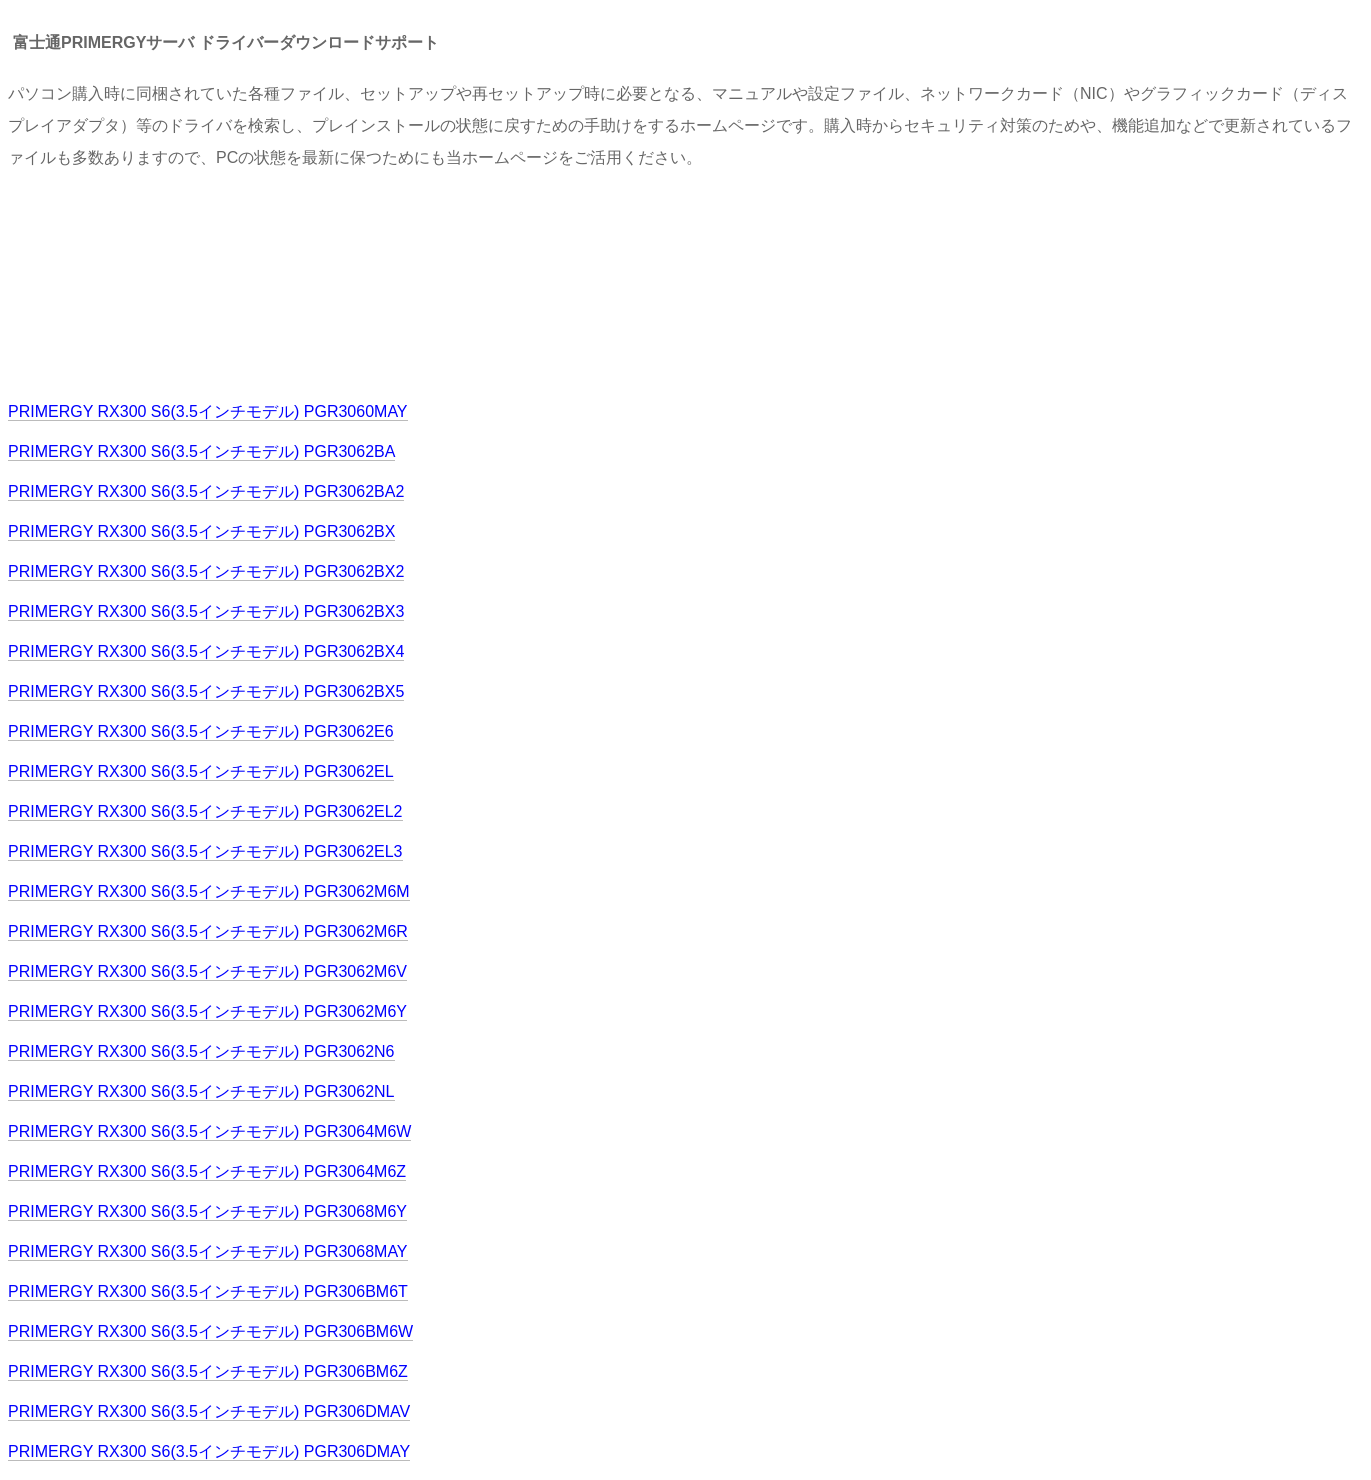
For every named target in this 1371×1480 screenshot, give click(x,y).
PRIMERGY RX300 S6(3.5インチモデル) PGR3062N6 (201, 1051)
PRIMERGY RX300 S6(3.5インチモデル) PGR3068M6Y (207, 1211)
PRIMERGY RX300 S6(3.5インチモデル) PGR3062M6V (207, 971)
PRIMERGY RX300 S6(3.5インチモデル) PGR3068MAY (208, 1251)
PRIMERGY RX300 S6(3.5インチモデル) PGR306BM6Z (208, 1371)
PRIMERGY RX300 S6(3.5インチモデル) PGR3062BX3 (206, 611)
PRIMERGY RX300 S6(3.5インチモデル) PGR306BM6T (208, 1291)
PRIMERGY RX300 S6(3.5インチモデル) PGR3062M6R (208, 931)
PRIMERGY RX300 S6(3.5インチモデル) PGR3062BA (201, 451)
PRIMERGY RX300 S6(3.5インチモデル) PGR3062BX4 (206, 651)
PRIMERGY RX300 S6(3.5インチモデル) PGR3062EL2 (205, 811)
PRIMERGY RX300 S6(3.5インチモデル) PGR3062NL (201, 1091)
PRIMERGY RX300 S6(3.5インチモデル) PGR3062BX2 (206, 571)
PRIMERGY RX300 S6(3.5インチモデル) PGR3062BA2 (206, 491)
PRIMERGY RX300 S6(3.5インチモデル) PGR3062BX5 (206, 691)
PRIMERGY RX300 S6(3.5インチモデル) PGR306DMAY (209, 1451)
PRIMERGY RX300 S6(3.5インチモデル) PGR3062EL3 (205, 851)
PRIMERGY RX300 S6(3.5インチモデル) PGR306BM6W (210, 1331)
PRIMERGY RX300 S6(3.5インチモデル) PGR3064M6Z (207, 1171)
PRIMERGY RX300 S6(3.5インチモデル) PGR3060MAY (208, 411)
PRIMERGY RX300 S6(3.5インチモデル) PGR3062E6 (201, 731)
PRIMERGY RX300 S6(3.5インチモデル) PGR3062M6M (209, 891)
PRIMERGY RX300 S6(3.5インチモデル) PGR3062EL (201, 771)
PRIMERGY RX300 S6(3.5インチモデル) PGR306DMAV (209, 1411)
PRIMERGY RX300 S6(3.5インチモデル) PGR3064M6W (209, 1131)
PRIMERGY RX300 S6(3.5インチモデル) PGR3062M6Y (207, 1011)
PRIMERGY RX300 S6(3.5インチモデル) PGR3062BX (201, 531)
